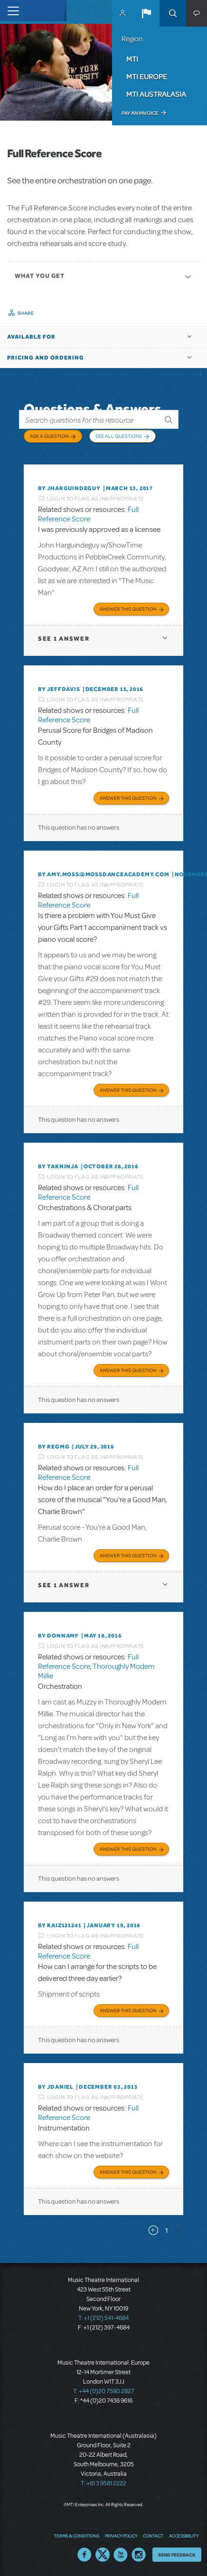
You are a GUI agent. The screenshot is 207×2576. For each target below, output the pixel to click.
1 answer (63, 638)
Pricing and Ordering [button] (45, 357)
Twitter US (102, 2555)
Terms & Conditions (76, 2535)
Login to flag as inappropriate (95, 498)
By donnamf (58, 1635)
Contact (153, 2535)
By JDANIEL (56, 2087)
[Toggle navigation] (10, 10)
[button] (146, 13)
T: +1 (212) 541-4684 (103, 2318)
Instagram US (139, 2555)
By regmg (53, 1446)
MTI (132, 59)
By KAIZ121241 (59, 1925)
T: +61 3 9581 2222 (103, 2483)
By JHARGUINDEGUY (69, 488)
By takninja (58, 1166)
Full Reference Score (88, 514)
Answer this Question (128, 609)
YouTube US (120, 2555)
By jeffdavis (59, 689)
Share (26, 313)
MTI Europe (146, 76)
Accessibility (183, 2535)
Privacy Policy (121, 2535)
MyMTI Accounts (122, 13)
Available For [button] (31, 336)
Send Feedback (177, 2554)
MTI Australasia (156, 94)
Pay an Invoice (140, 113)
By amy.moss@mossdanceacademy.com (103, 874)
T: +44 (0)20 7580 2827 (103, 2391)
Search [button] (173, 13)
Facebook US (84, 2555)
